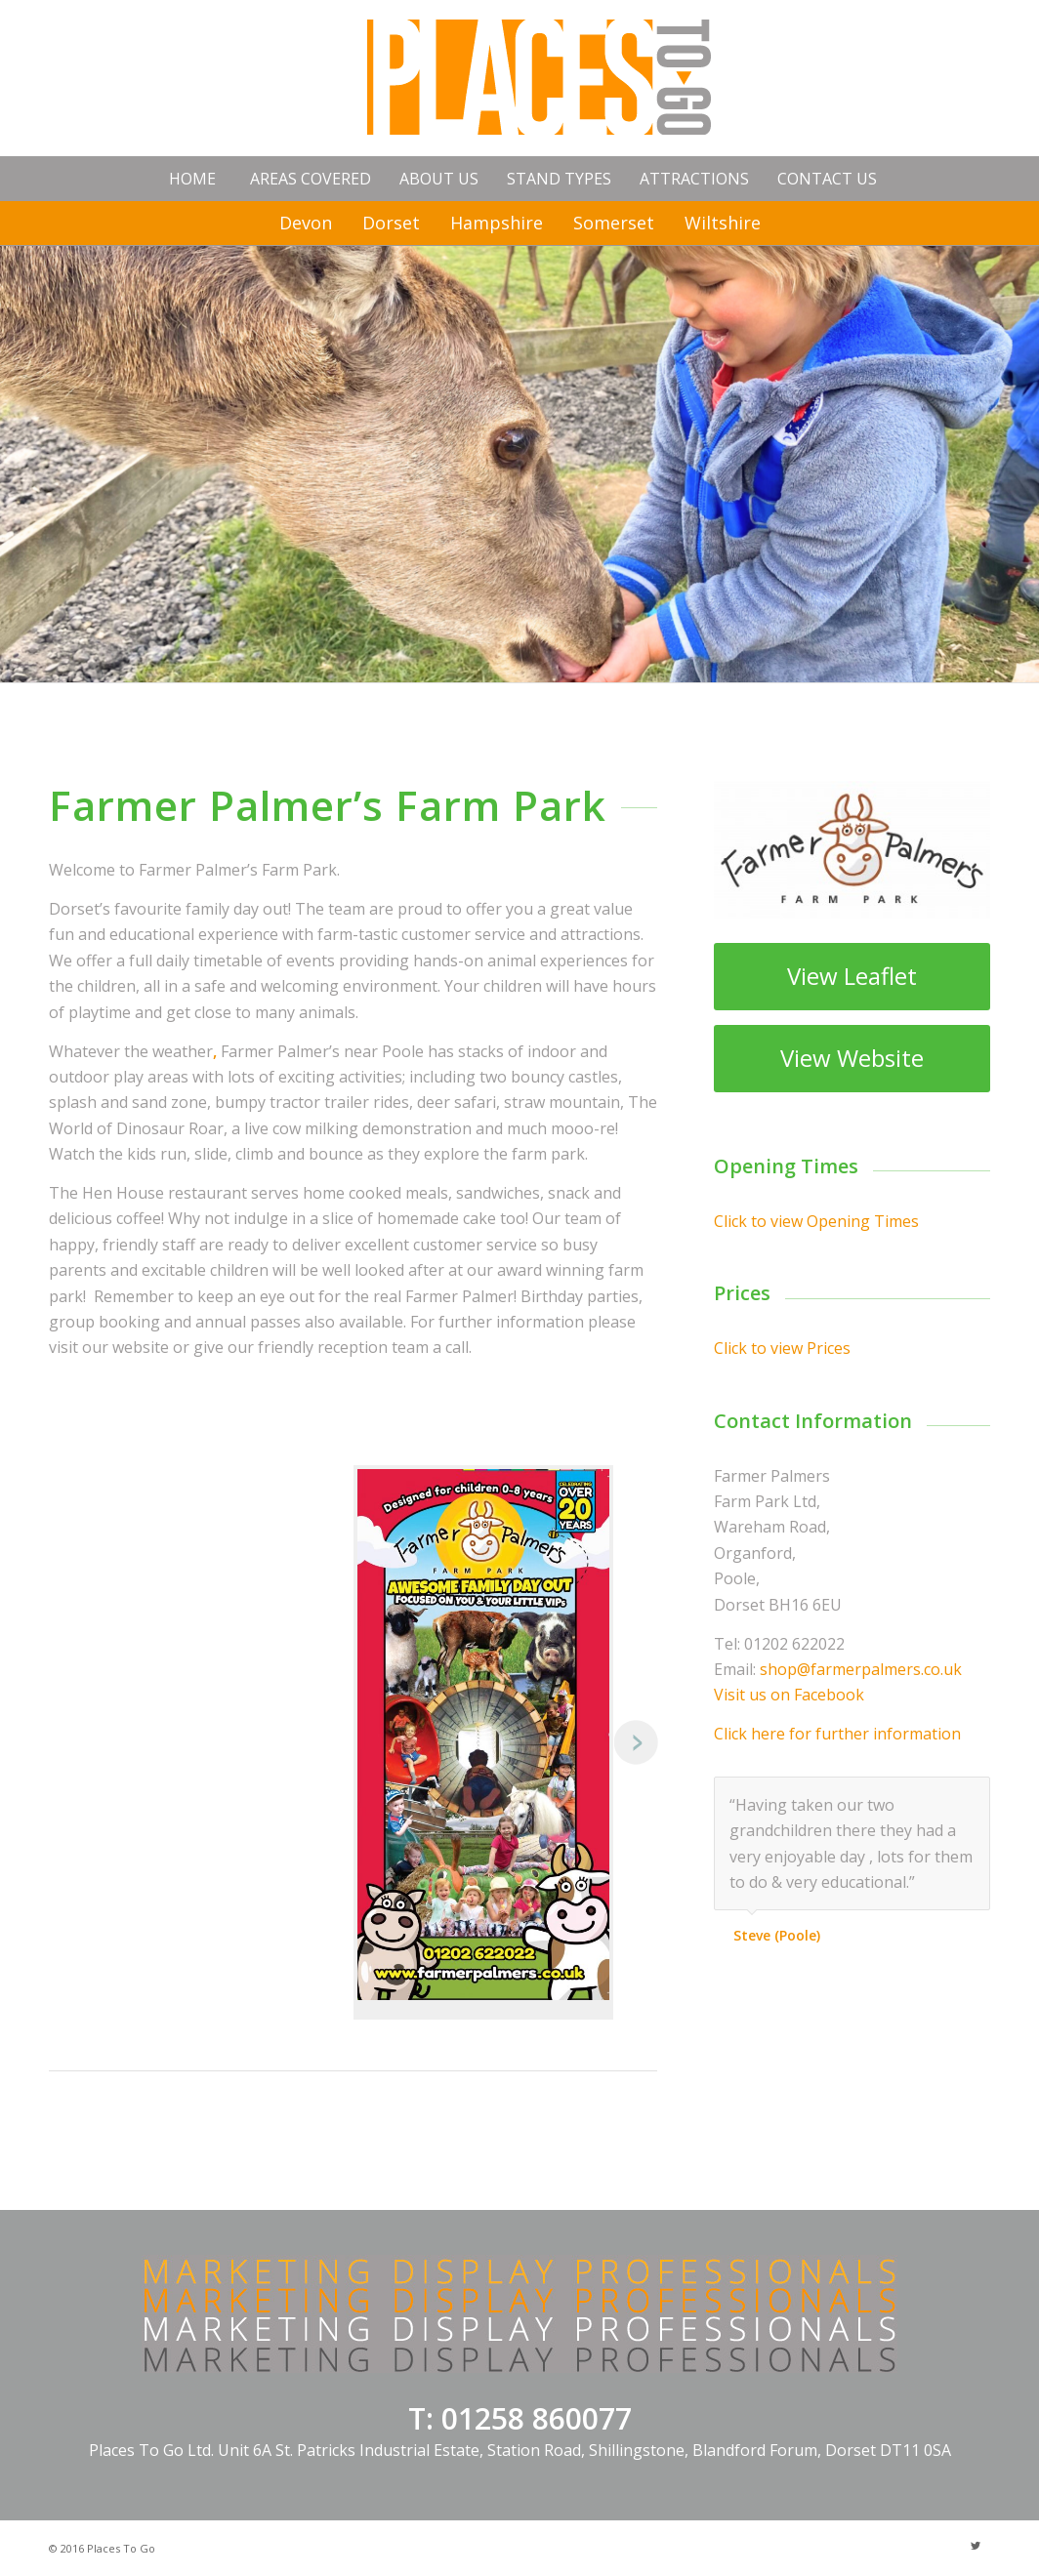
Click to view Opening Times (816, 1221)
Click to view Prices (782, 1348)
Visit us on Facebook (789, 1694)
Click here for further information (837, 1733)
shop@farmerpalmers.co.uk (861, 1669)
